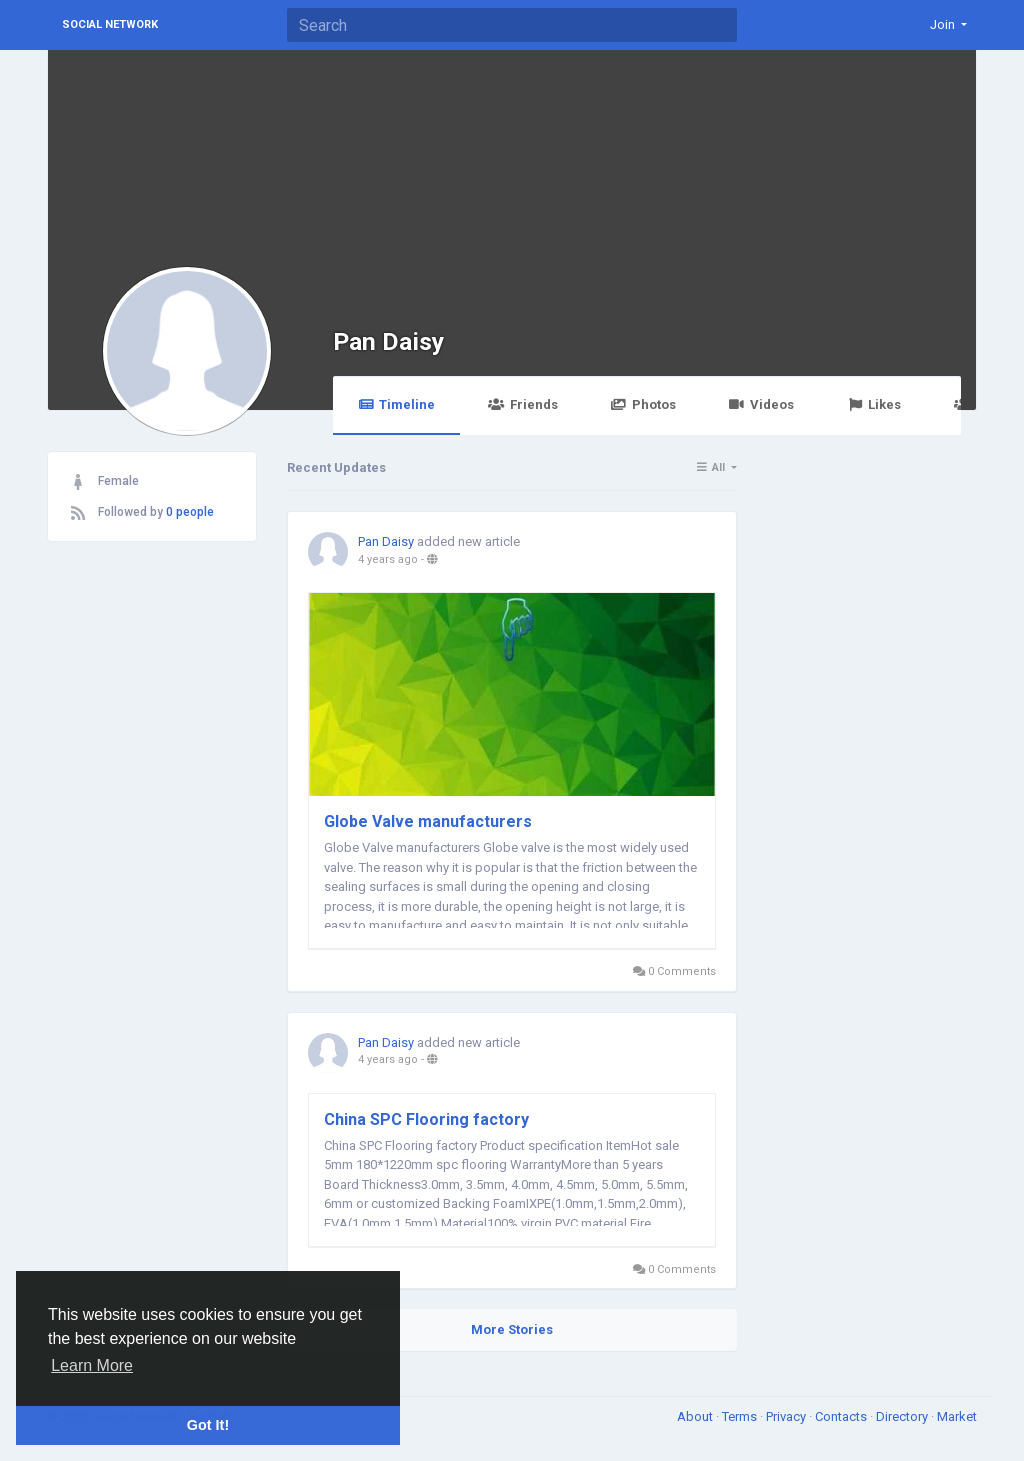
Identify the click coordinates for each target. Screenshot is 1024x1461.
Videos (761, 404)
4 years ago (388, 559)
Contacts (842, 1416)
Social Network (110, 24)
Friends (522, 404)
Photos (643, 404)
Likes (874, 404)
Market (957, 1416)
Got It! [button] (208, 1425)
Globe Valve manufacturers (428, 821)
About (696, 1416)
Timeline (396, 404)
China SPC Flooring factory (426, 1119)
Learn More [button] (92, 1365)
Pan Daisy (388, 341)
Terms (741, 1416)
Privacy (787, 1416)
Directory (903, 1416)
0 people (190, 512)
